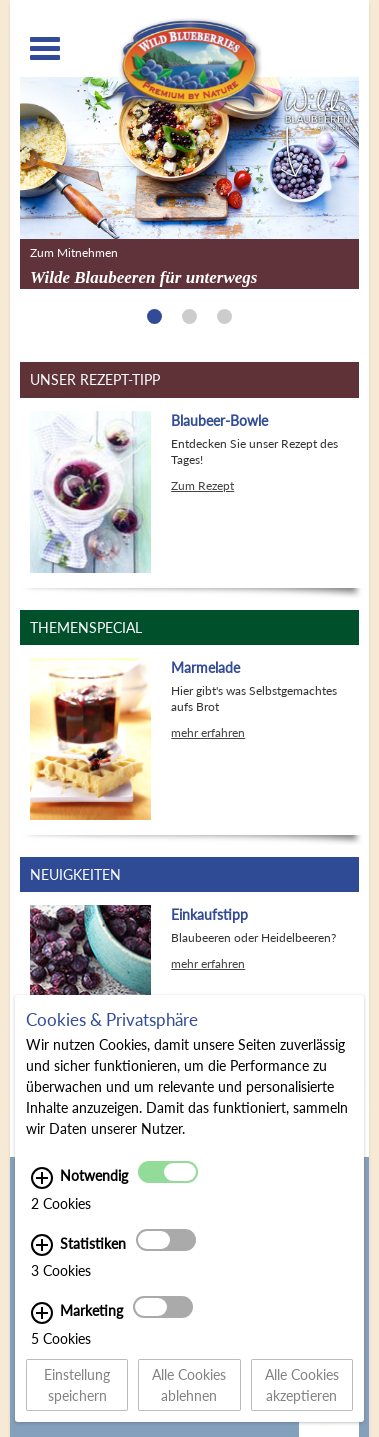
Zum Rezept (202, 485)
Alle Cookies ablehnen (189, 1385)
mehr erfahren (208, 732)
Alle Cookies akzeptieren (302, 1385)
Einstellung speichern (77, 1385)
